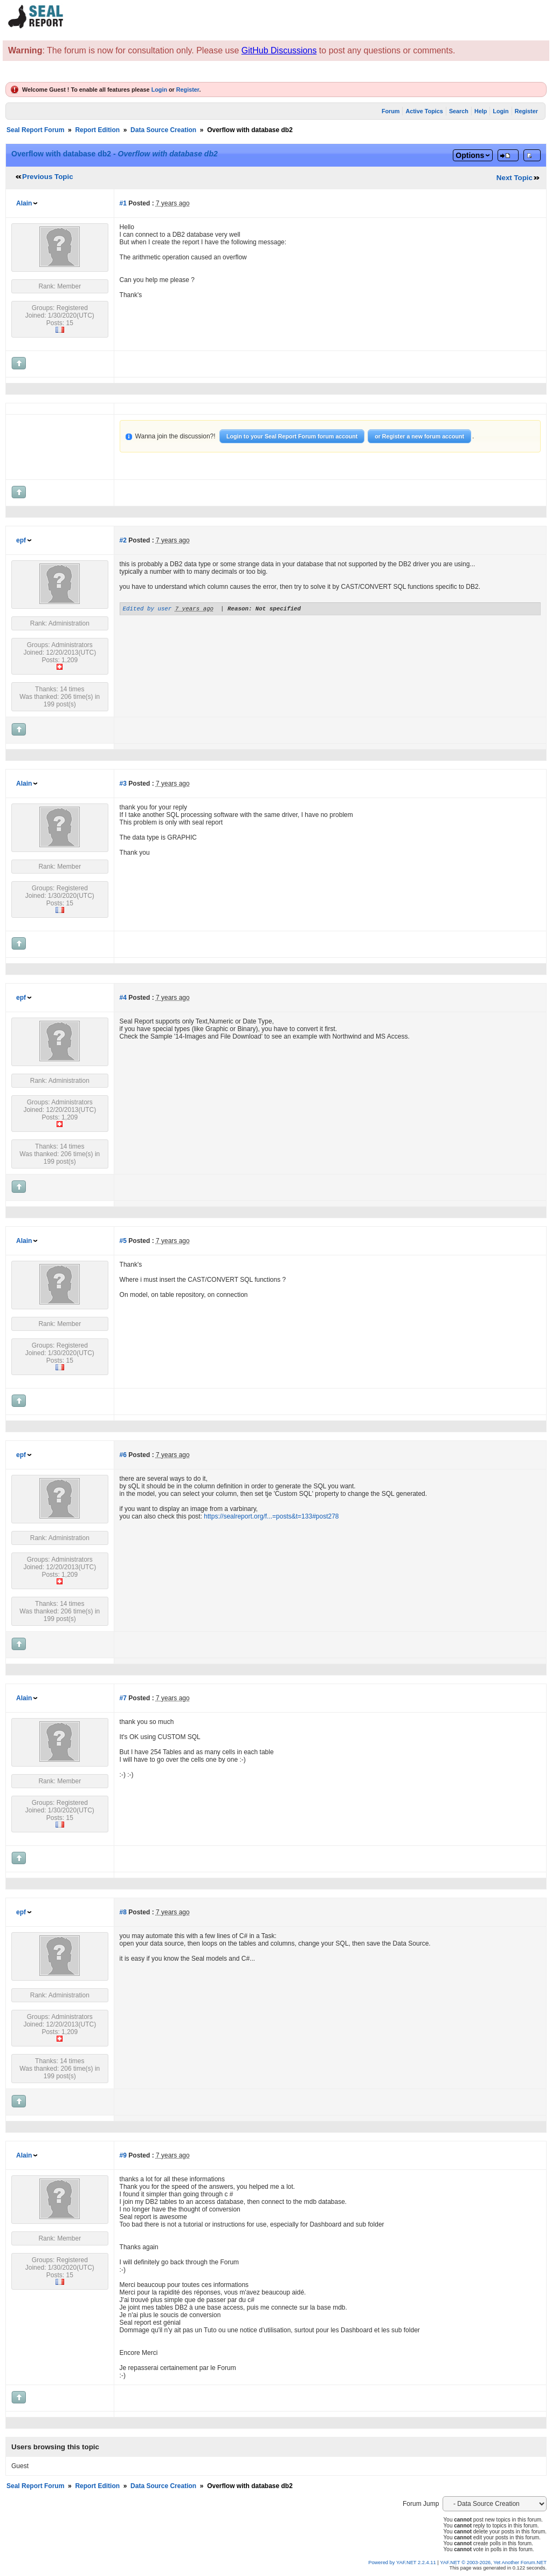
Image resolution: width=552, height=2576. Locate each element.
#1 (123, 203)
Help (480, 111)
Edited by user (147, 610)
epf (21, 540)
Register (187, 89)
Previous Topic (47, 177)
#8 (123, 1912)
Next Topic (514, 178)
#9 (123, 2155)
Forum (391, 111)
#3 (123, 783)
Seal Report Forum (35, 130)
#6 (123, 1455)
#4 (123, 997)
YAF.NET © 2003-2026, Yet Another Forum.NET (493, 2562)
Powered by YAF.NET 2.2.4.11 (402, 2562)
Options (470, 155)
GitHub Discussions (279, 50)
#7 (123, 1698)
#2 (123, 540)
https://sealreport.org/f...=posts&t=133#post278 (271, 1516)
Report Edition (97, 130)
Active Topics (424, 111)
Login (159, 89)
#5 (123, 1241)
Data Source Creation (163, 130)
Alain (24, 203)
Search (458, 111)
